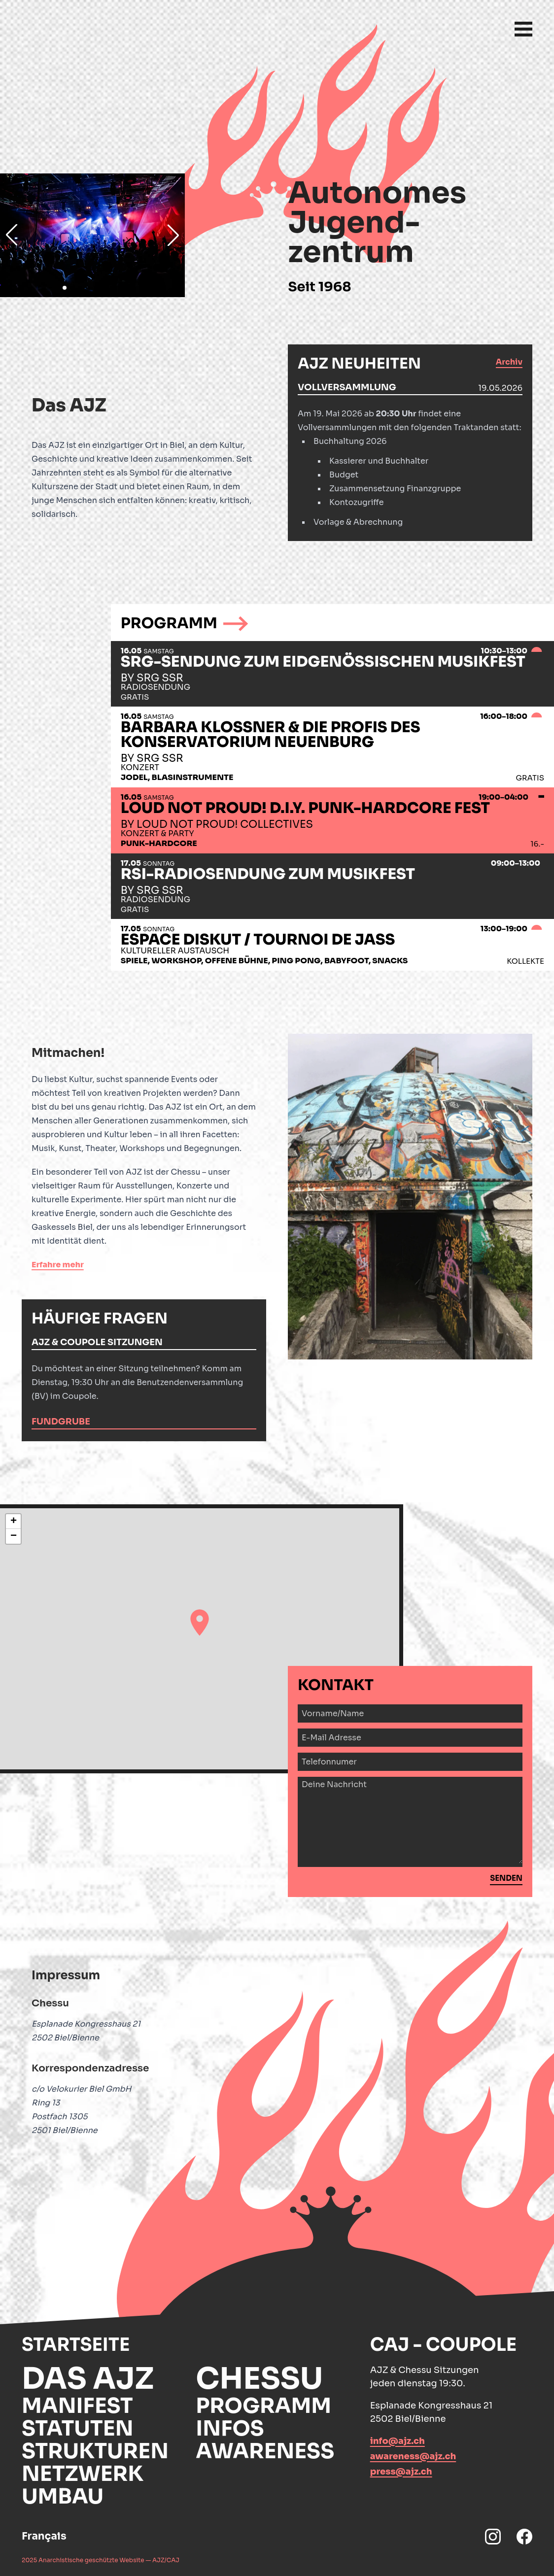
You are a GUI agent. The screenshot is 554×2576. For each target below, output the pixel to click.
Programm (263, 2406)
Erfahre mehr (58, 1264)
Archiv (509, 362)
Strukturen (95, 2451)
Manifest (77, 2406)
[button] (199, 1622)
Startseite (76, 2345)
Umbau (63, 2496)
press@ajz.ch (401, 2471)
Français (44, 2536)
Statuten (78, 2428)
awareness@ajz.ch (413, 2456)
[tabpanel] (410, 462)
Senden (506, 1878)
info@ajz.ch (397, 2441)
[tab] (410, 388)
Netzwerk (82, 2474)
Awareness (265, 2451)
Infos (230, 2428)
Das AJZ (88, 2379)
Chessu (259, 2379)
